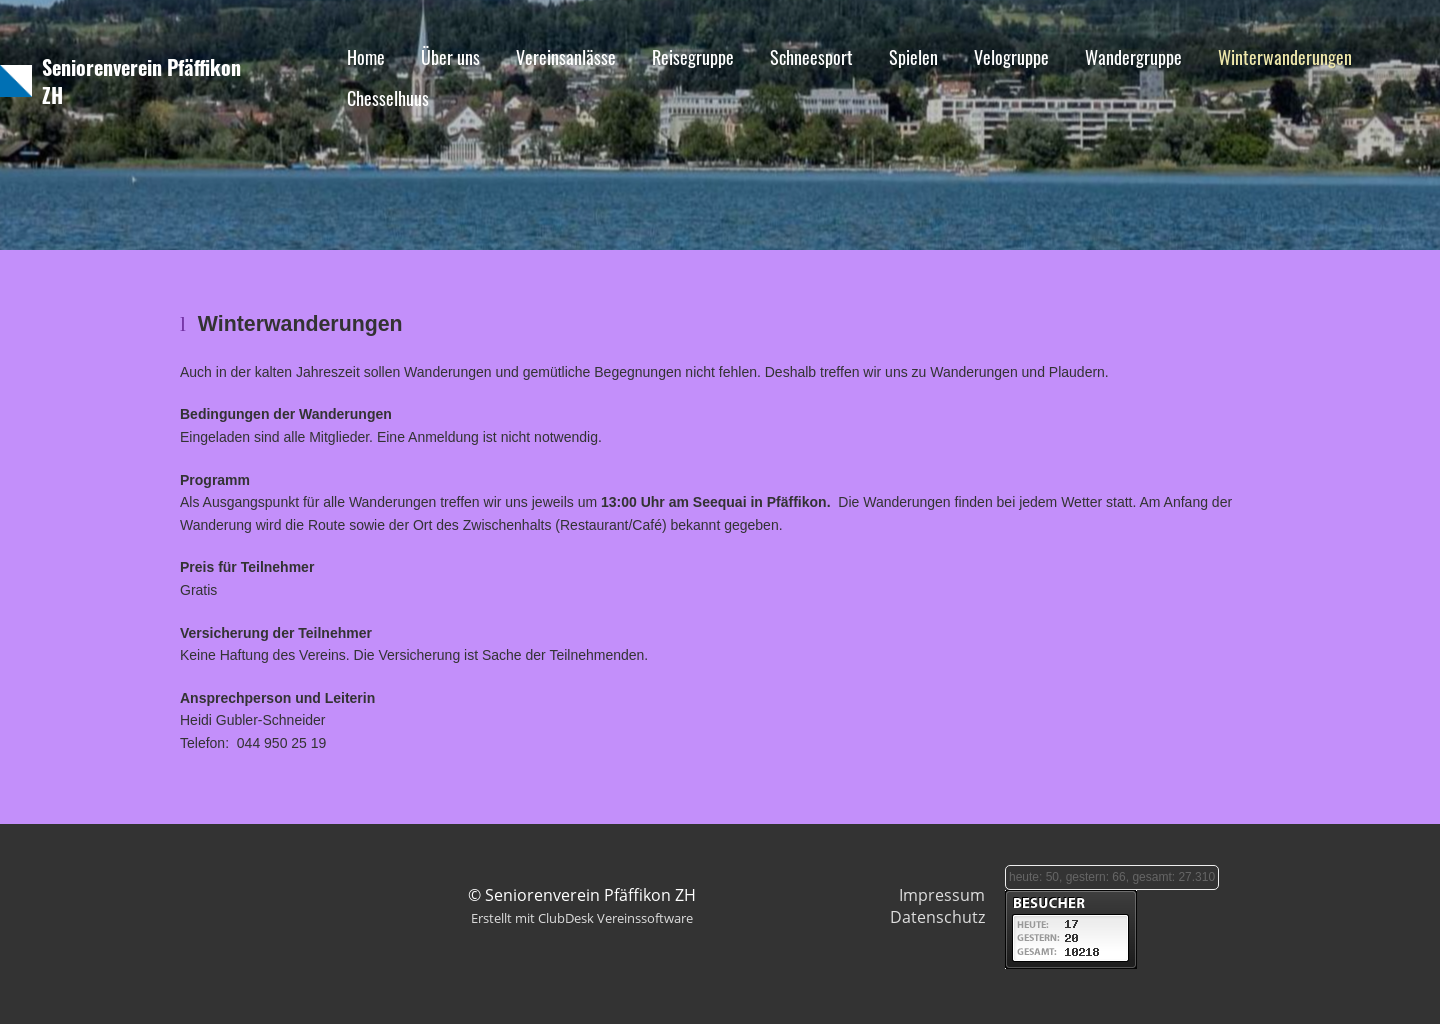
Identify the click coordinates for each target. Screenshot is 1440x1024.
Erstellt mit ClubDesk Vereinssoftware (582, 918)
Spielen (913, 57)
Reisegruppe (693, 57)
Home (366, 57)
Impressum (942, 895)
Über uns (450, 57)
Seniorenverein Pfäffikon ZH (141, 81)
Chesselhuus (388, 98)
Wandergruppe (1133, 57)
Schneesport (811, 57)
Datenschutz (937, 917)
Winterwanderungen (1285, 57)
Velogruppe (1011, 57)
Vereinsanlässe (566, 57)
